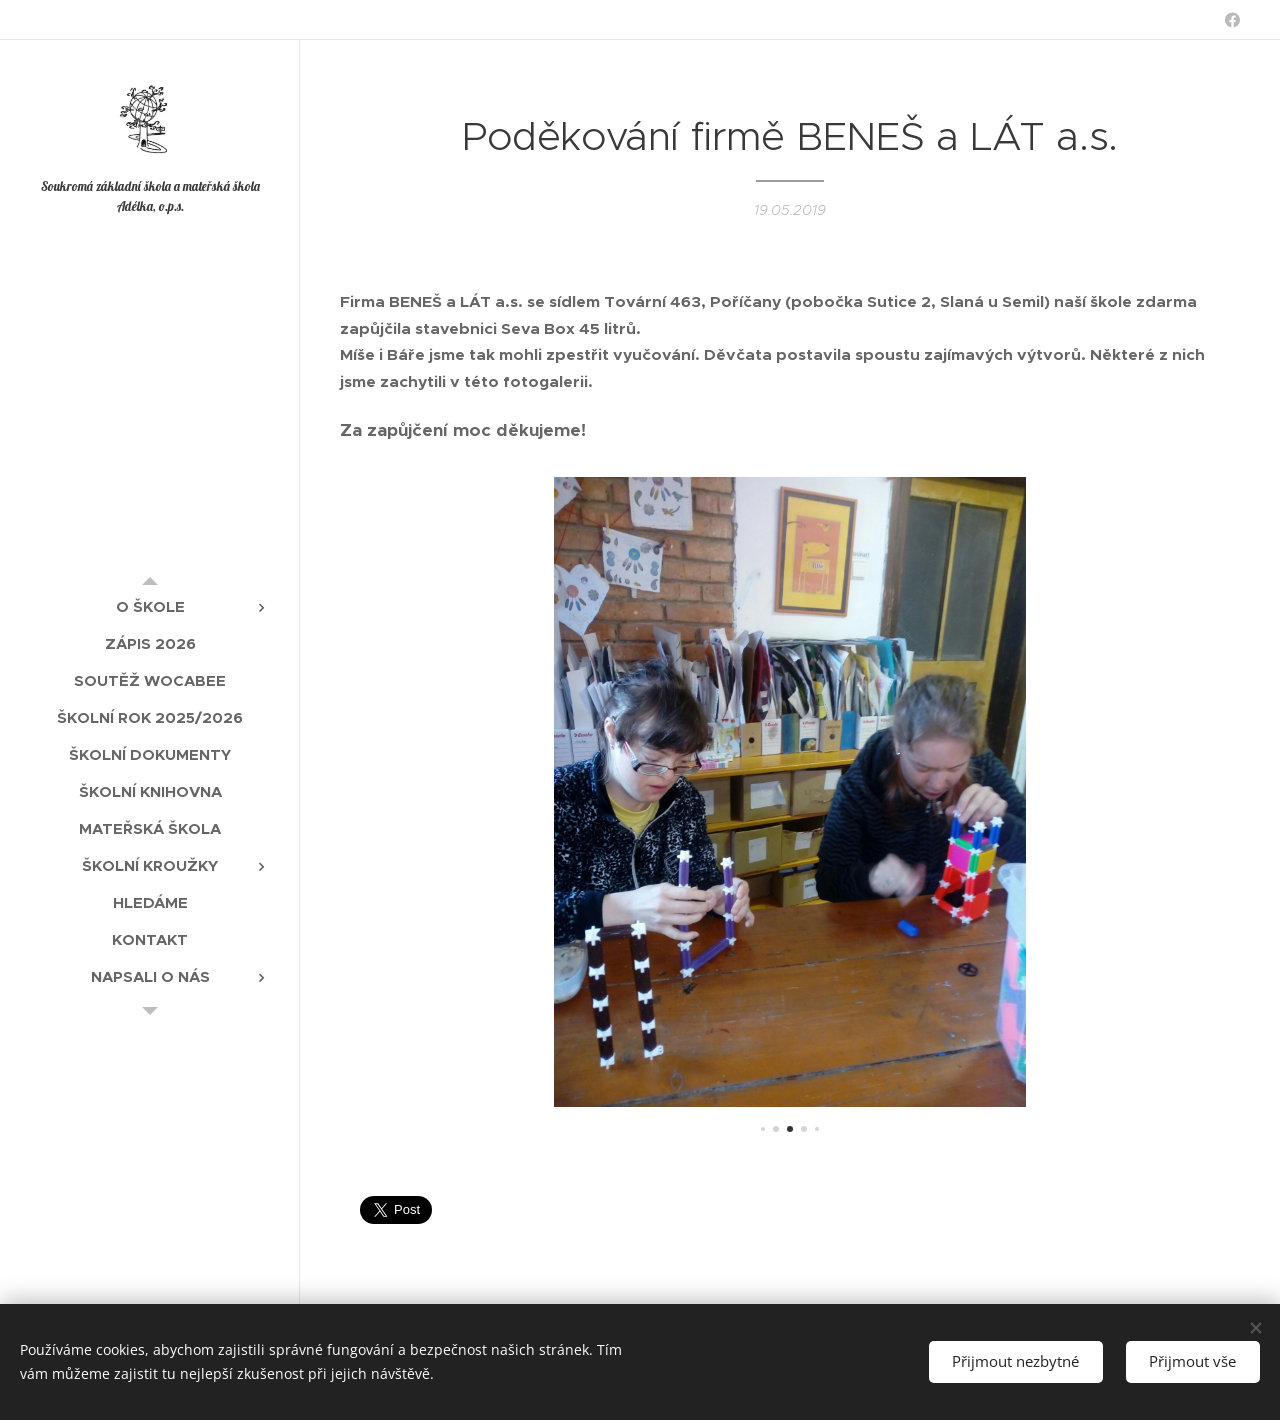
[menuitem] (150, 606)
